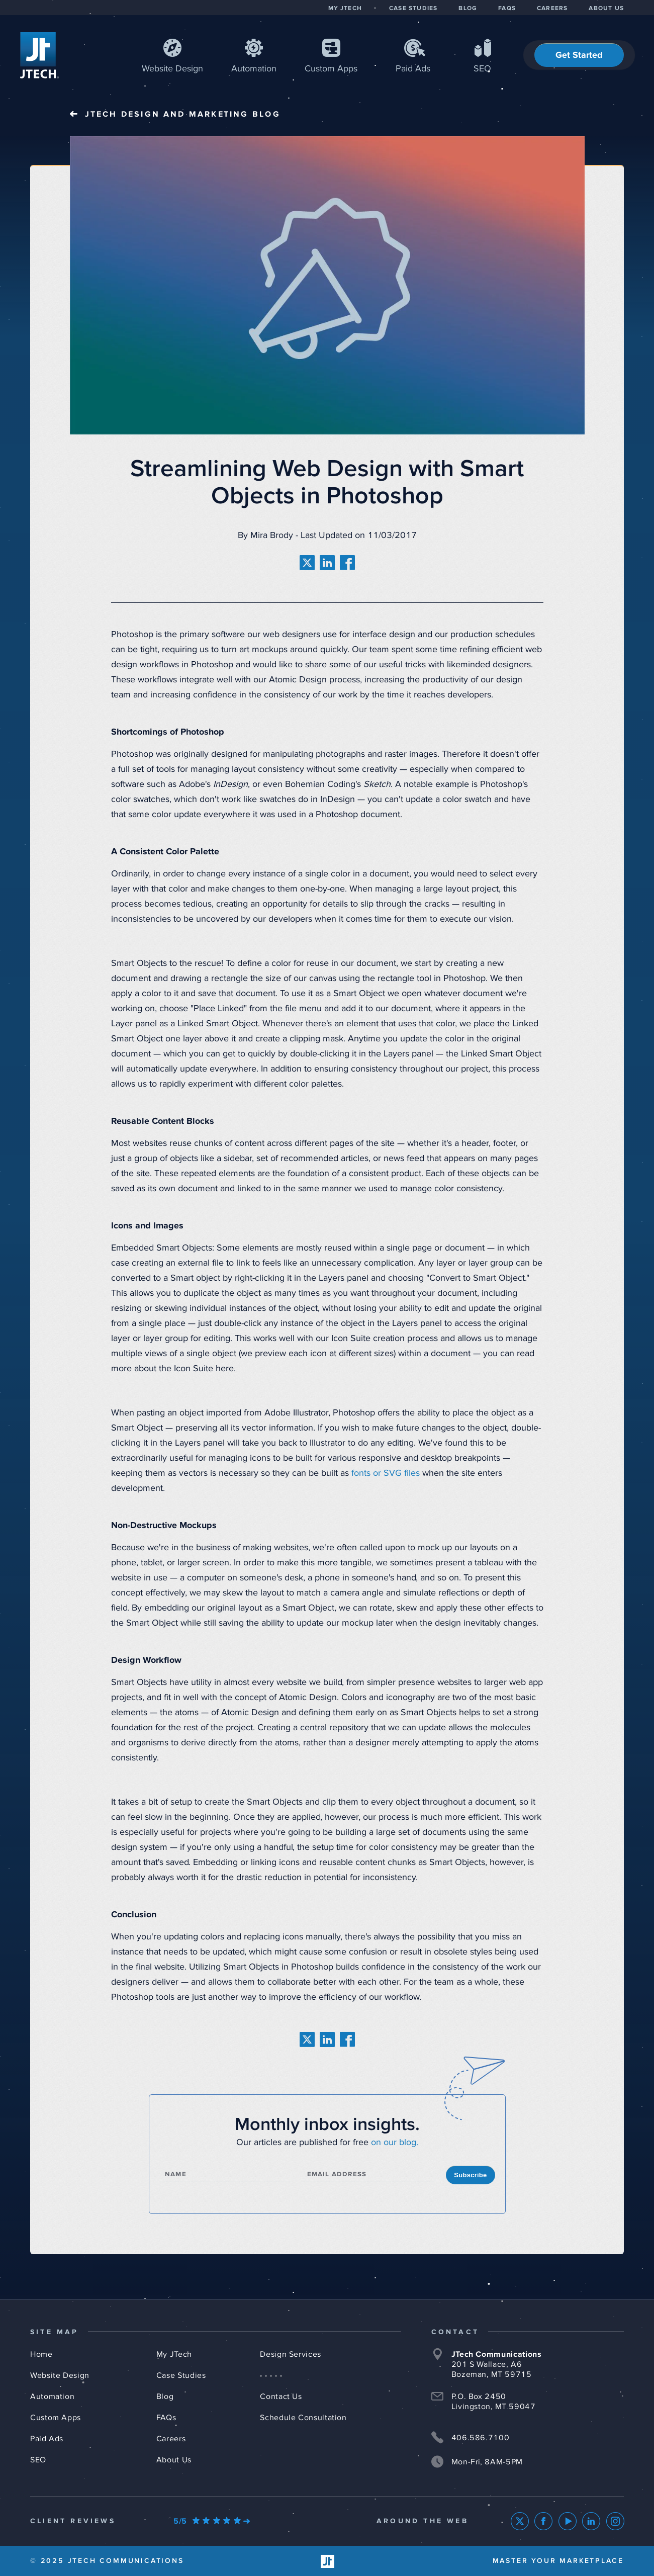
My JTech (174, 2354)
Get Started (579, 55)
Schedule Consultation (303, 2418)
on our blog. (394, 2142)
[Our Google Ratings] (211, 2521)
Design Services (290, 2354)
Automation (253, 68)
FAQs (166, 2418)
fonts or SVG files (385, 1473)
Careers (170, 2439)
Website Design (59, 2375)
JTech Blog (183, 114)
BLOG (467, 9)
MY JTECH (345, 9)
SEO (482, 68)
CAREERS (552, 9)
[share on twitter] (307, 562)
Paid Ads (413, 68)
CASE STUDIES (413, 9)
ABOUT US (606, 9)
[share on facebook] (347, 562)
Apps (331, 68)
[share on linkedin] (327, 562)
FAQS (507, 9)
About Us (174, 2460)
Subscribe (470, 2175)
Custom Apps (55, 2418)
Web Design (172, 68)
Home (41, 2354)
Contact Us (281, 2396)
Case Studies (181, 2375)
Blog (165, 2396)
